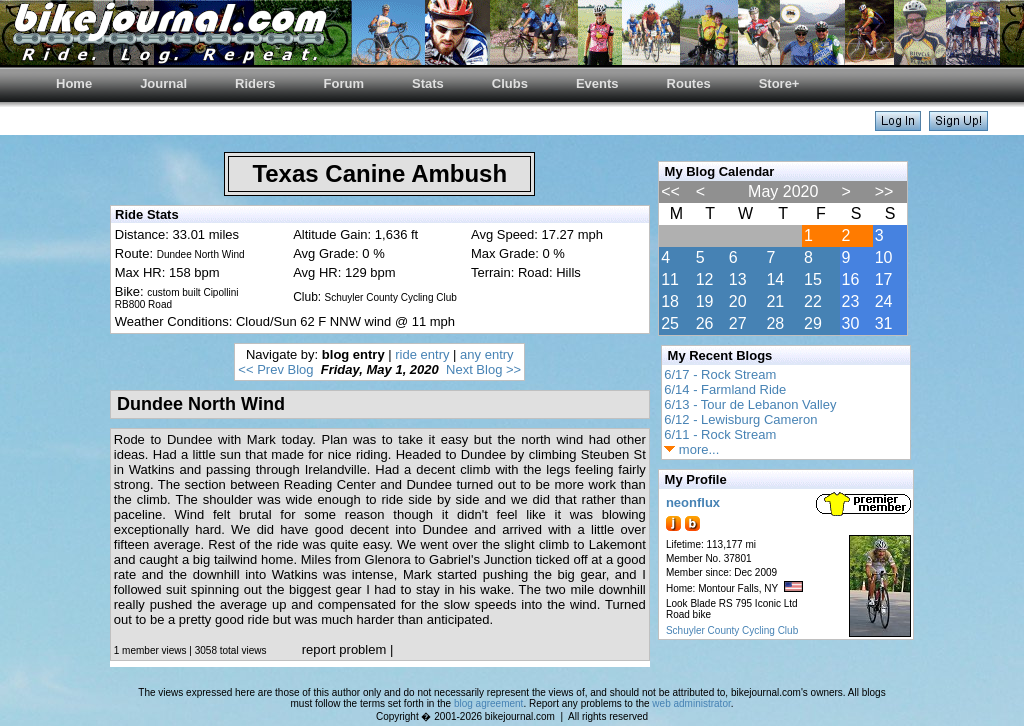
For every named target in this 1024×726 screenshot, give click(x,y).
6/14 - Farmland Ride (725, 389)
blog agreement (489, 703)
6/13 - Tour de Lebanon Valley (750, 404)
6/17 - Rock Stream (720, 374)
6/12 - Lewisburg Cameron (740, 419)
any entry (486, 354)
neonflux (693, 502)
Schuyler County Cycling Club (732, 630)
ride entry (422, 354)
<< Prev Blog (275, 369)
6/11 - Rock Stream (720, 434)
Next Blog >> (483, 369)
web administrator (691, 703)
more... (691, 449)
